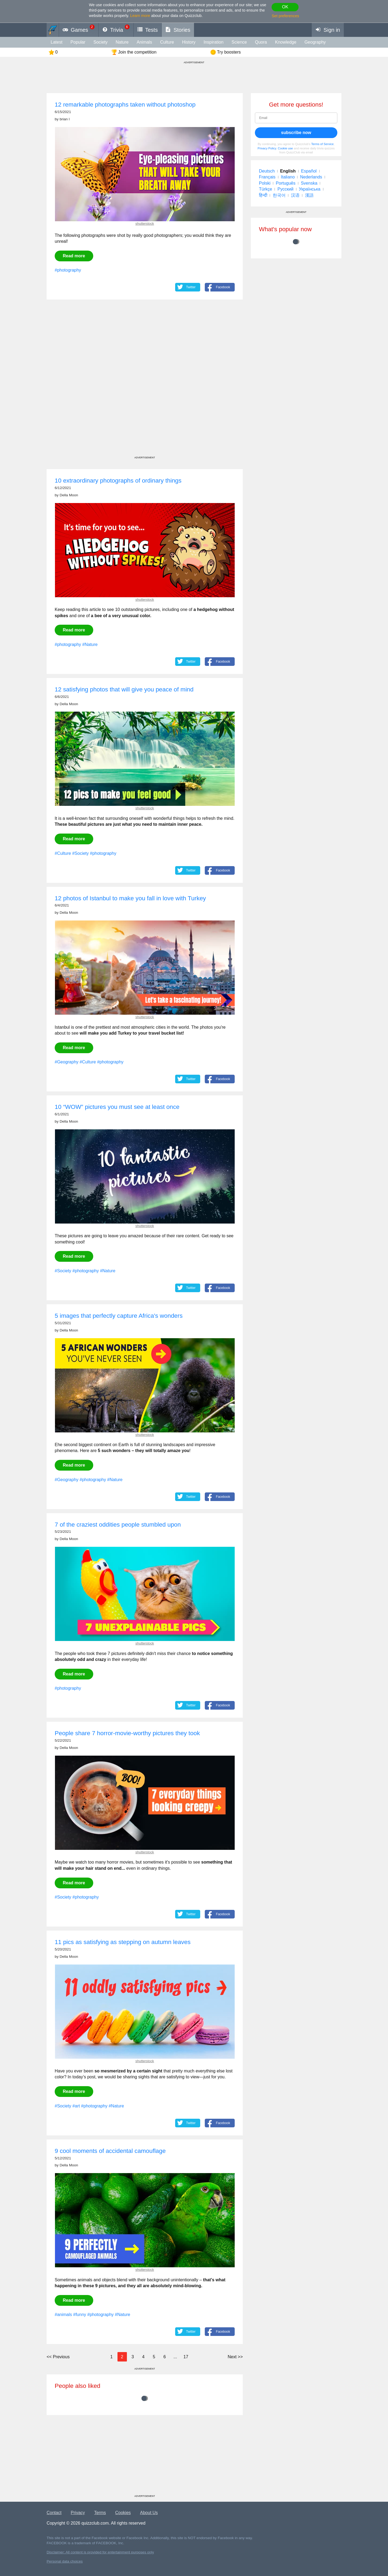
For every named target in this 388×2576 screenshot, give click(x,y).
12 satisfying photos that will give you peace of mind (124, 689)
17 (185, 2356)
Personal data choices (65, 2561)
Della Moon (69, 495)
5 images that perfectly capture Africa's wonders (119, 1315)
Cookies (123, 2512)
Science (239, 42)
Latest (57, 42)
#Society (80, 853)
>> (235, 2356)
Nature (122, 42)
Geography (315, 42)
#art (76, 2106)
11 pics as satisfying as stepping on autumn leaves (122, 1942)
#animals (63, 2314)
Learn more (140, 15)
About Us (149, 2512)
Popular (78, 42)
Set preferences (285, 16)
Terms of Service (322, 144)
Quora (261, 42)
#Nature (90, 644)
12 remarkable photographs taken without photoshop (125, 104)
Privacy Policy (267, 148)
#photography (68, 270)
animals (144, 42)
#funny (79, 2314)
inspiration (214, 42)
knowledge (285, 42)
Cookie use (285, 148)
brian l (65, 119)
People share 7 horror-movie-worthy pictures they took (127, 1733)
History (189, 42)
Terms (100, 2512)
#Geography (66, 1062)
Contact (54, 2512)
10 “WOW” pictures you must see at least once (117, 1107)
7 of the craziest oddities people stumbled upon (118, 1524)
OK (285, 7)
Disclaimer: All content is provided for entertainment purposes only (100, 2552)
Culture (167, 42)
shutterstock (145, 224)
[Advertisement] (145, 383)
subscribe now (296, 132)
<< (58, 2356)
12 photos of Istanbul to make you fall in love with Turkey (130, 898)
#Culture (63, 853)
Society (100, 42)
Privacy (78, 2512)
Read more (74, 256)
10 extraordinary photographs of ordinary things (118, 480)
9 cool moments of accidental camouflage (110, 2151)
